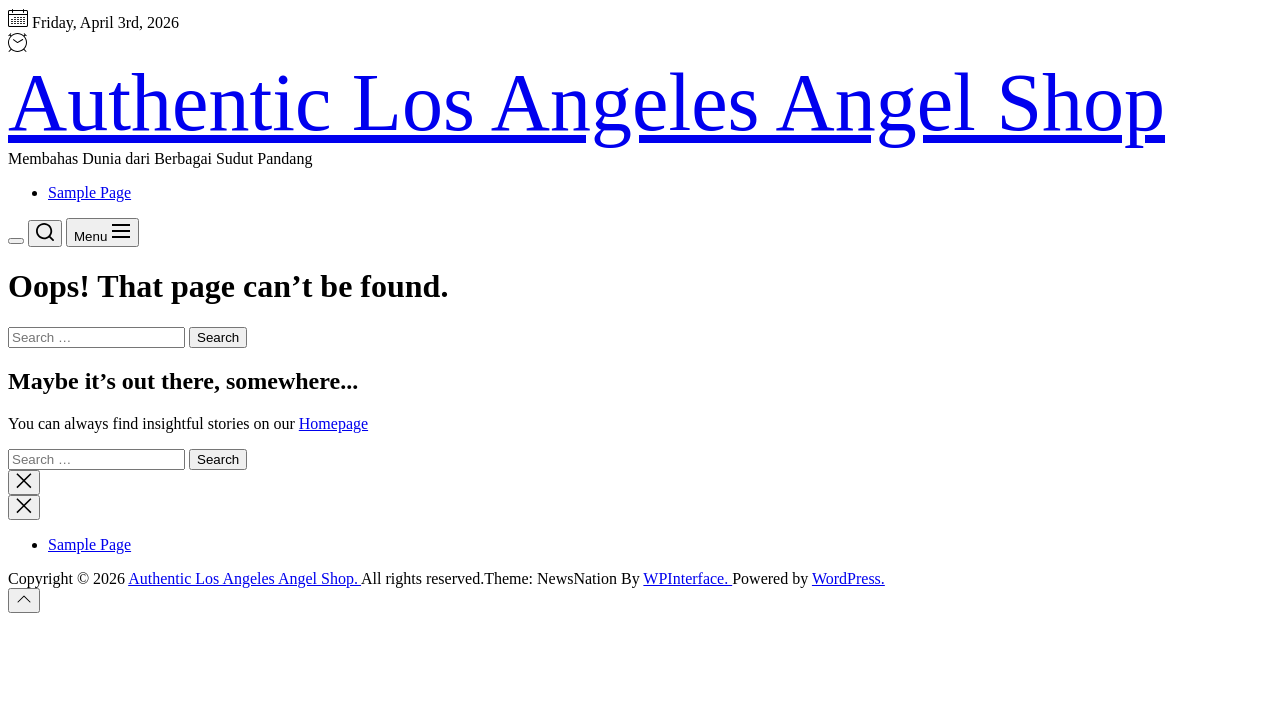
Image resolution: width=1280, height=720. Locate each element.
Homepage (333, 423)
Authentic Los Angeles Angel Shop (586, 102)
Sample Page (89, 192)
